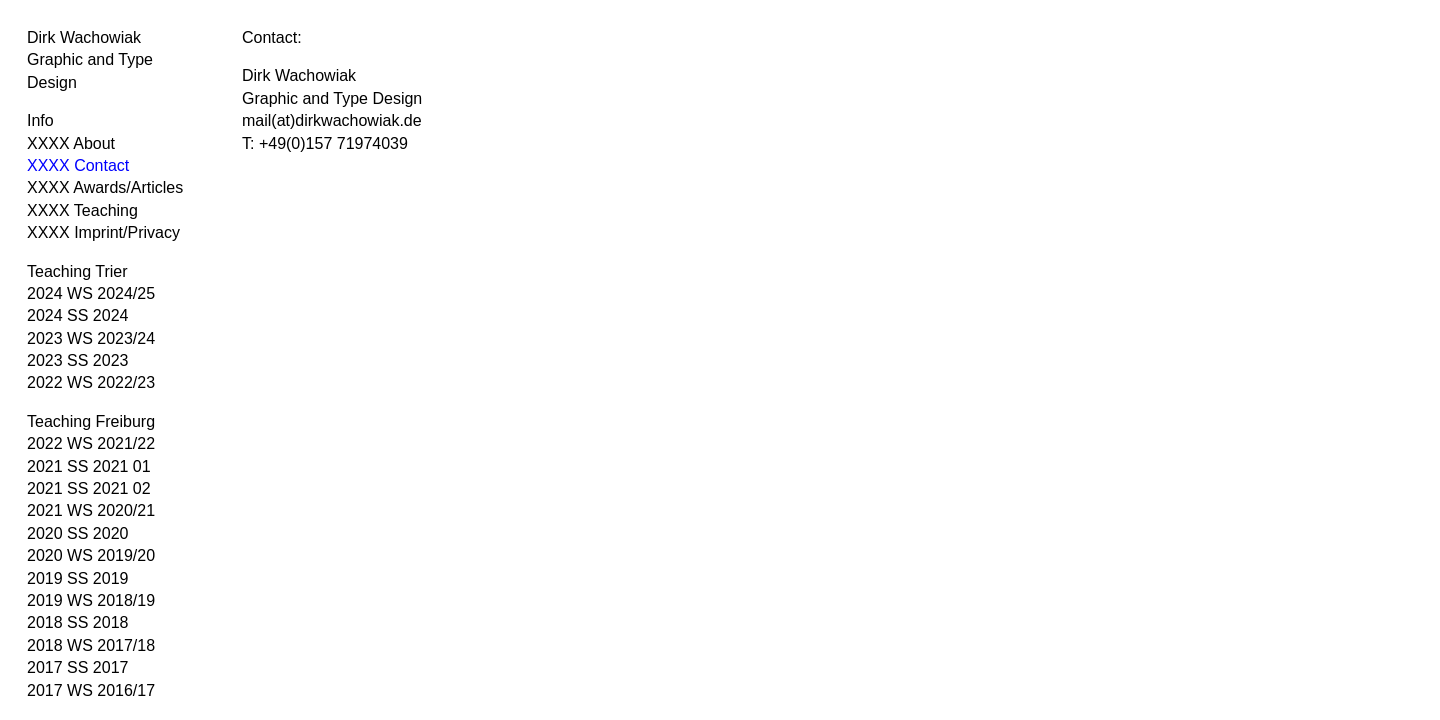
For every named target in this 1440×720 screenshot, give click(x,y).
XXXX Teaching (82, 210)
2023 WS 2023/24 (91, 338)
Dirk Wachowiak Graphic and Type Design (90, 60)
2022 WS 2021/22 (91, 443)
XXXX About (71, 143)
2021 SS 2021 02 (89, 488)
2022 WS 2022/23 (91, 382)
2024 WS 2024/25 (91, 293)
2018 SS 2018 (77, 622)
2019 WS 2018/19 (91, 600)
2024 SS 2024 (77, 315)
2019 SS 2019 (77, 578)
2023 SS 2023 (77, 360)
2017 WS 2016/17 (91, 690)
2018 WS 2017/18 (91, 645)
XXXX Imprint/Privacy (103, 232)
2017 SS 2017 (77, 667)
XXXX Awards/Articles (105, 187)
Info (40, 120)
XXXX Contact (78, 165)
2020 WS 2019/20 (91, 555)
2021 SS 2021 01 (89, 466)
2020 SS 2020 (77, 533)
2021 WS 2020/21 (91, 510)
